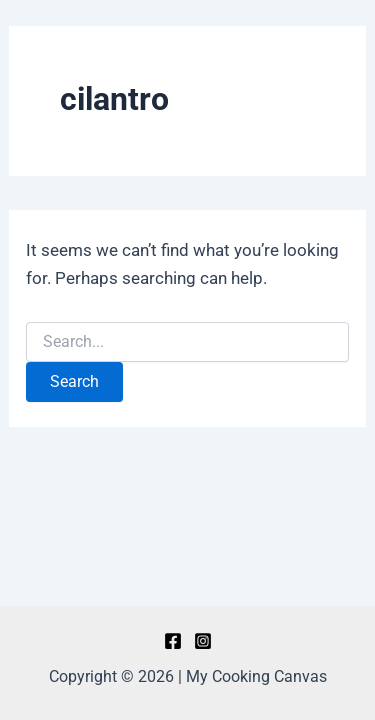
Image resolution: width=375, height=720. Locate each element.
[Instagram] (203, 641)
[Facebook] (173, 641)
